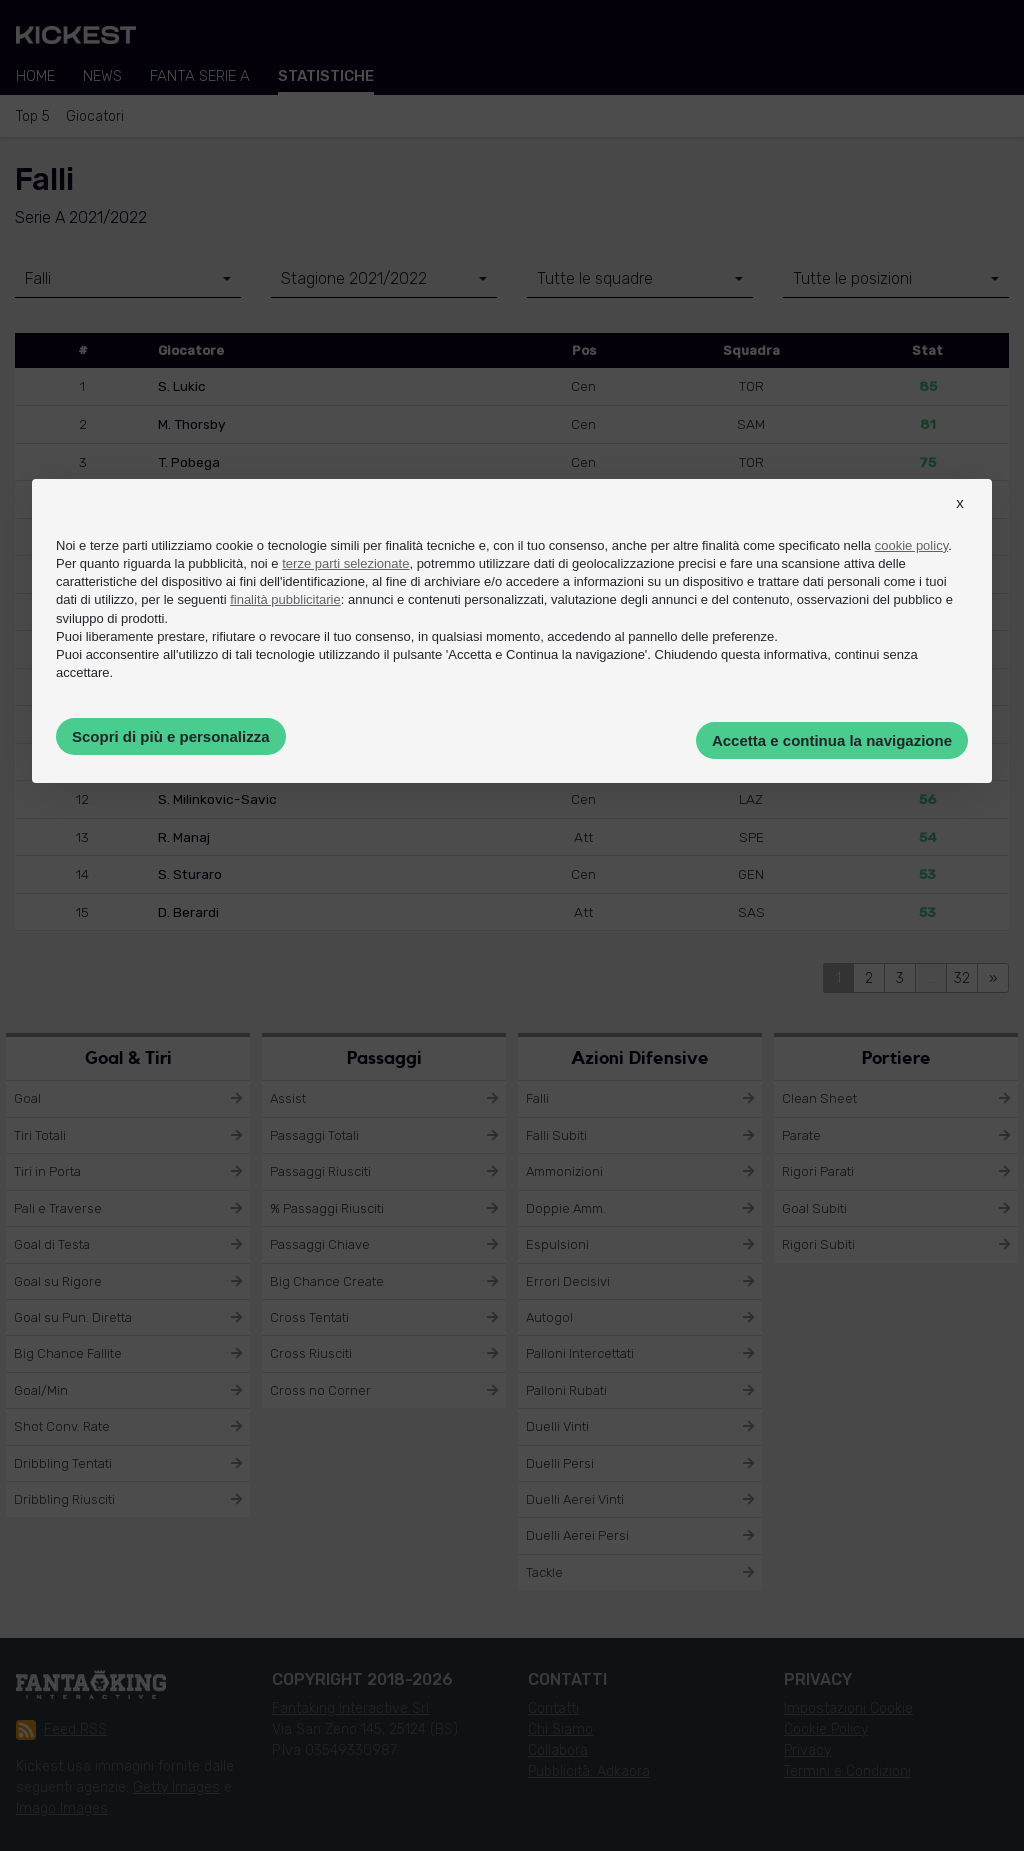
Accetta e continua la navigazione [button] (832, 740)
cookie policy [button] (911, 545)
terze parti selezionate (345, 563)
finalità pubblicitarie (285, 599)
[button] (960, 521)
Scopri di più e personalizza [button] (171, 736)
